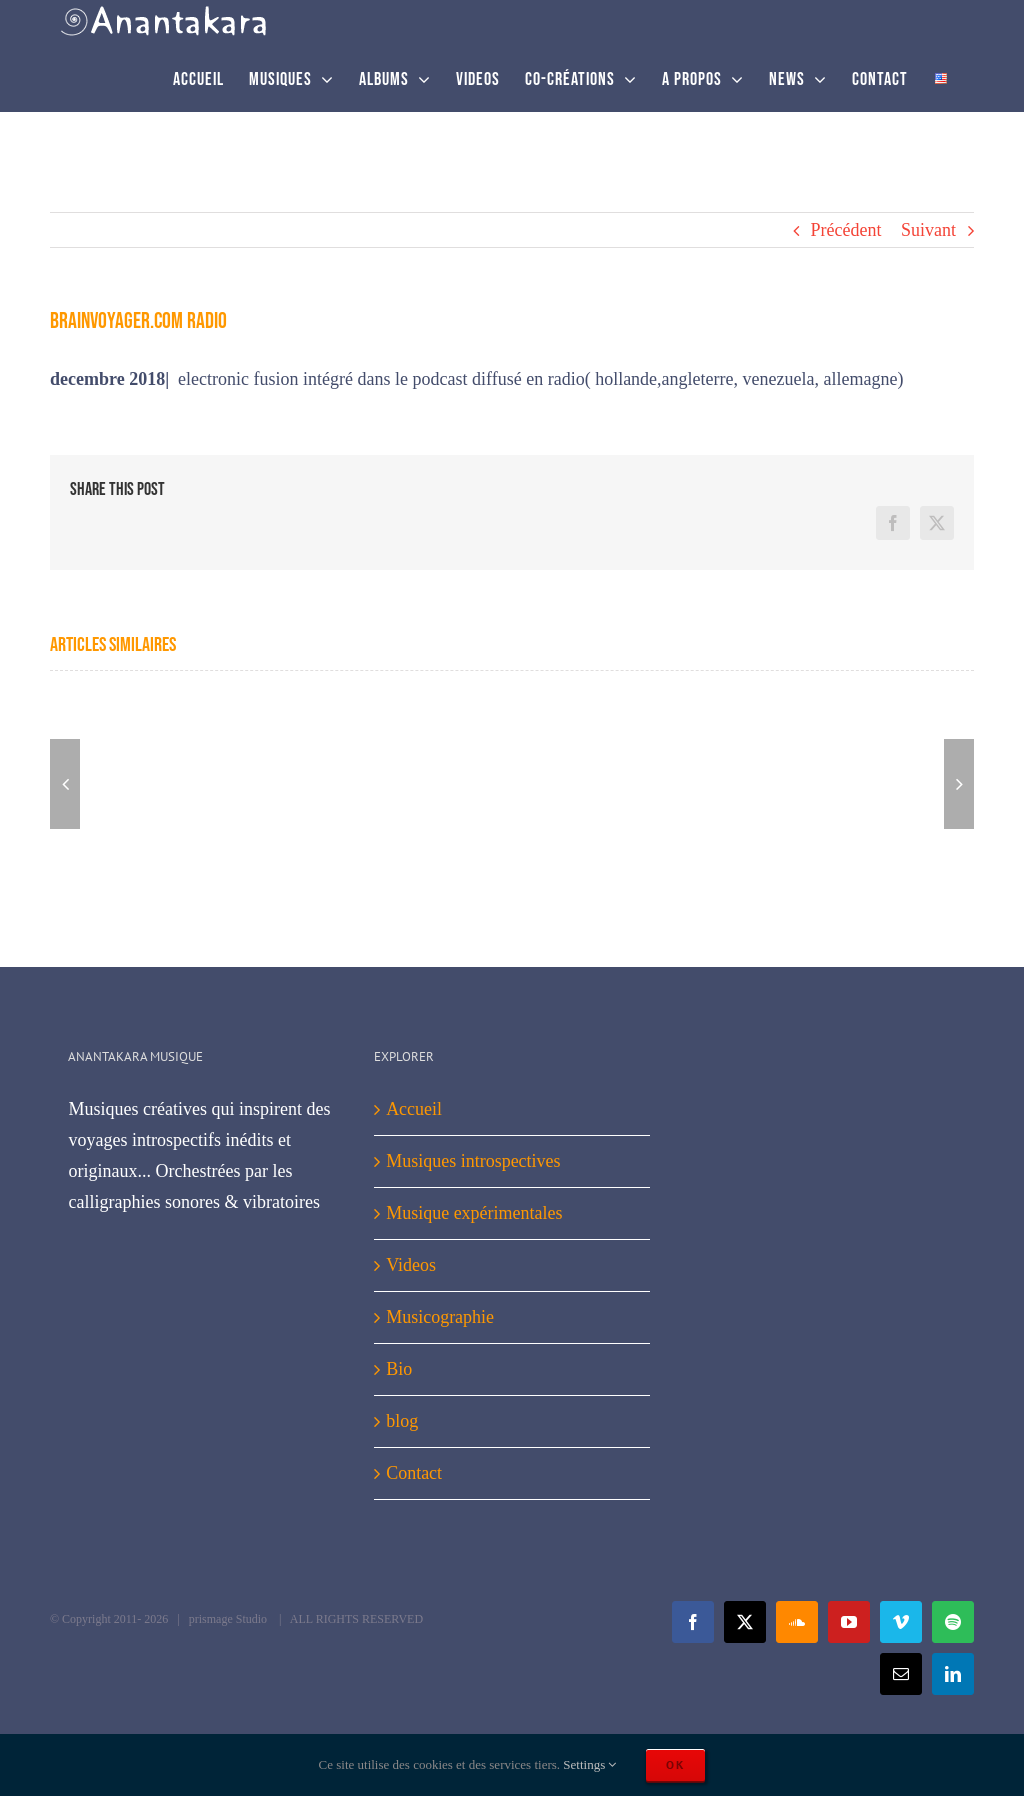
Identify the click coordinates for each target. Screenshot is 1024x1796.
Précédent (846, 230)
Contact (414, 1473)
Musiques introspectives (473, 1161)
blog (402, 1421)
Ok (675, 1764)
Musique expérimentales (474, 1213)
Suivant (928, 230)
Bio (399, 1369)
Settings (589, 1764)
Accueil (414, 1109)
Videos (411, 1265)
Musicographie (440, 1317)
